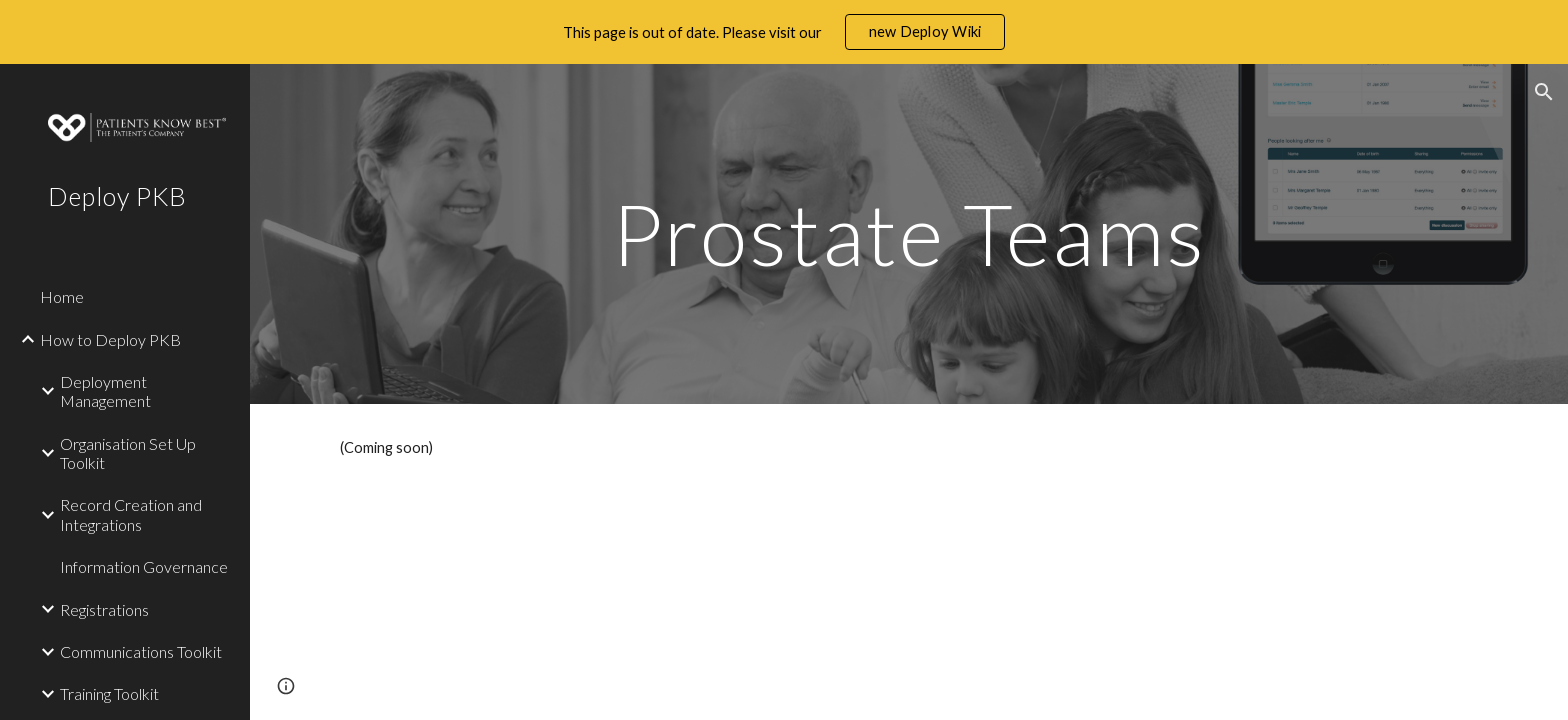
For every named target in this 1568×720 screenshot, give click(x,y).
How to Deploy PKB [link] (110, 339)
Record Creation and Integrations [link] (131, 514)
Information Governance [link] (144, 566)
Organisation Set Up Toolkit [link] (128, 453)
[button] (1544, 92)
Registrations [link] (104, 609)
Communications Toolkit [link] (141, 651)
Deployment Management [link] (105, 391)
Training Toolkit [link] (109, 693)
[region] (784, 32)
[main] (909, 233)
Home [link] (62, 296)
